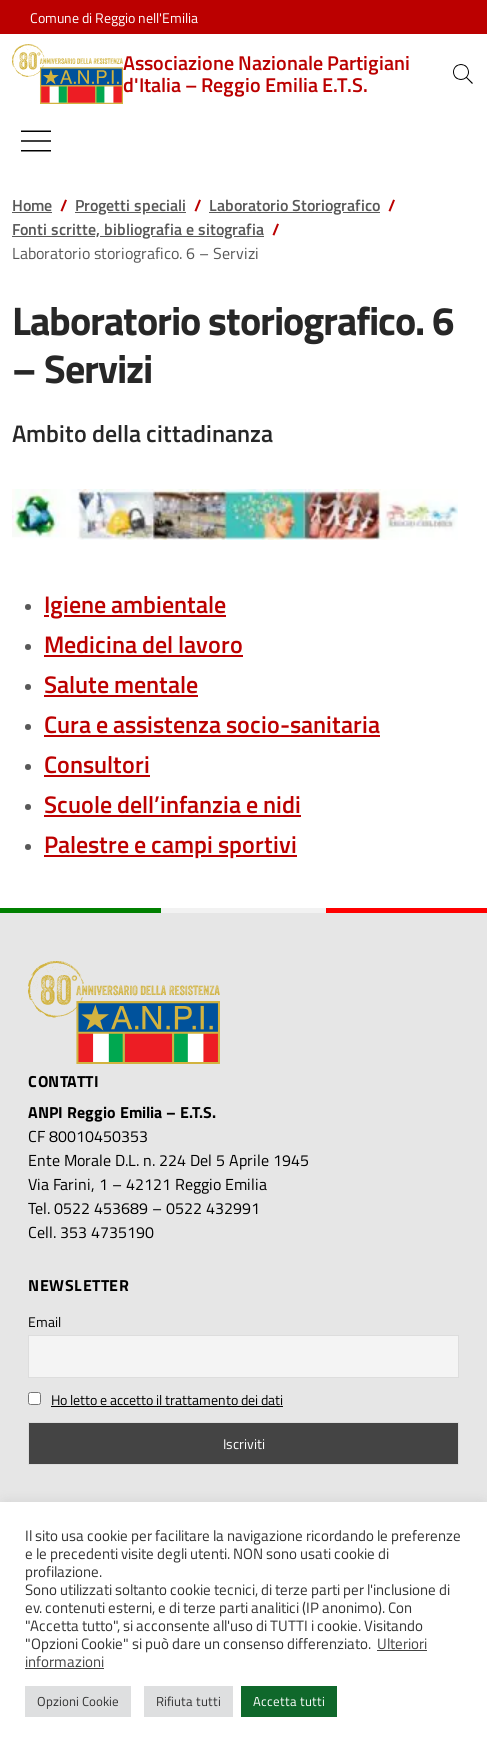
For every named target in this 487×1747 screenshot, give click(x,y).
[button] (463, 74)
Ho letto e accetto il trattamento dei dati (167, 1399)
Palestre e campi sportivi (170, 844)
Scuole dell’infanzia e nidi (172, 804)
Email (44, 1321)
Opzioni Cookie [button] (78, 1701)
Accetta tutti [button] (289, 1701)
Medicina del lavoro (143, 644)
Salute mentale (121, 684)
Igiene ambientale (135, 604)
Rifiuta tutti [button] (188, 1701)
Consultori (97, 764)
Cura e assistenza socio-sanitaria (212, 724)
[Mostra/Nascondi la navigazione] (36, 141)
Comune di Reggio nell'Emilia (114, 17)
